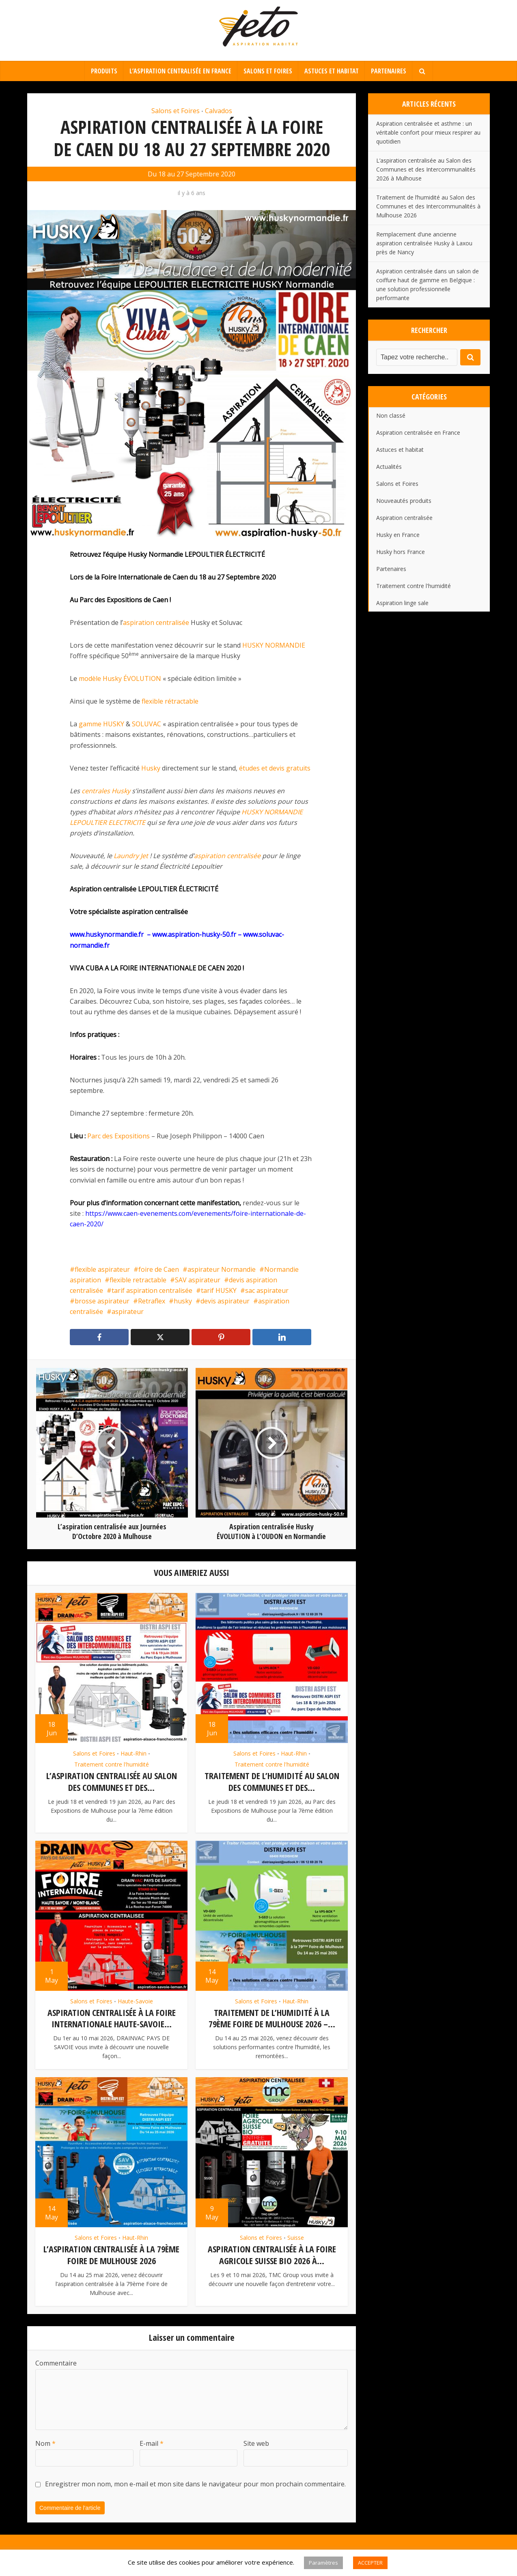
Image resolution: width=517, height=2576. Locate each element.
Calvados (218, 110)
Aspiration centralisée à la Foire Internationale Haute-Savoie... (111, 2018)
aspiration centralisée (156, 622)
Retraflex (151, 1301)
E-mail (152, 2441)
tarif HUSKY (219, 1290)
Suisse (295, 2237)
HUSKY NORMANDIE (273, 645)
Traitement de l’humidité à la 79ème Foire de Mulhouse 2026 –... (272, 2018)
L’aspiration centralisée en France (180, 71)
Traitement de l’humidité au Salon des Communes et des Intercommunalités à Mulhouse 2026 (428, 206)
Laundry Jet (132, 855)
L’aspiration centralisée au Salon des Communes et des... (111, 1781)
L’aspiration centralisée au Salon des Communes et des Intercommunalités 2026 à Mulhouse (426, 169)
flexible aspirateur (102, 1269)
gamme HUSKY (101, 723)
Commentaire (56, 2361)
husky (183, 1301)
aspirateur (128, 1311)
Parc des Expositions (118, 1135)
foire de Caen (158, 1269)
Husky (150, 768)
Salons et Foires (267, 71)
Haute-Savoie (135, 2001)
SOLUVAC (146, 723)
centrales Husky (106, 790)
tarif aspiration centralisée (152, 1290)
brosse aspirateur (102, 1301)
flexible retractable (138, 1279)
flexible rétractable (170, 701)
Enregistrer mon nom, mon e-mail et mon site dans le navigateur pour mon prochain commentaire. (195, 2482)
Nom (45, 2441)
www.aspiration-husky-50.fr (194, 934)
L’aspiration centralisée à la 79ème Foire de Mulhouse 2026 (111, 2254)
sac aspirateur (267, 1290)
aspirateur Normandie (221, 1269)
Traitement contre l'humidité (111, 1764)
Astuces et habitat (331, 71)
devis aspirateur (225, 1301)
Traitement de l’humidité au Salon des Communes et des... (272, 1781)
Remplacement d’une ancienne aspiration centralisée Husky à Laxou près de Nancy (424, 243)
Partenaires (388, 71)
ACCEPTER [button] (370, 2562)
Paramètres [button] (323, 2562)
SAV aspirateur (197, 1279)
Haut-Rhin (133, 1753)
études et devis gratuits (274, 768)
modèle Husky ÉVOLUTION (120, 678)
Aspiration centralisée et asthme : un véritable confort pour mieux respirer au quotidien (428, 132)
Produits (104, 71)
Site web (256, 2441)
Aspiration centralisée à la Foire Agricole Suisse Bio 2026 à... (272, 2254)
